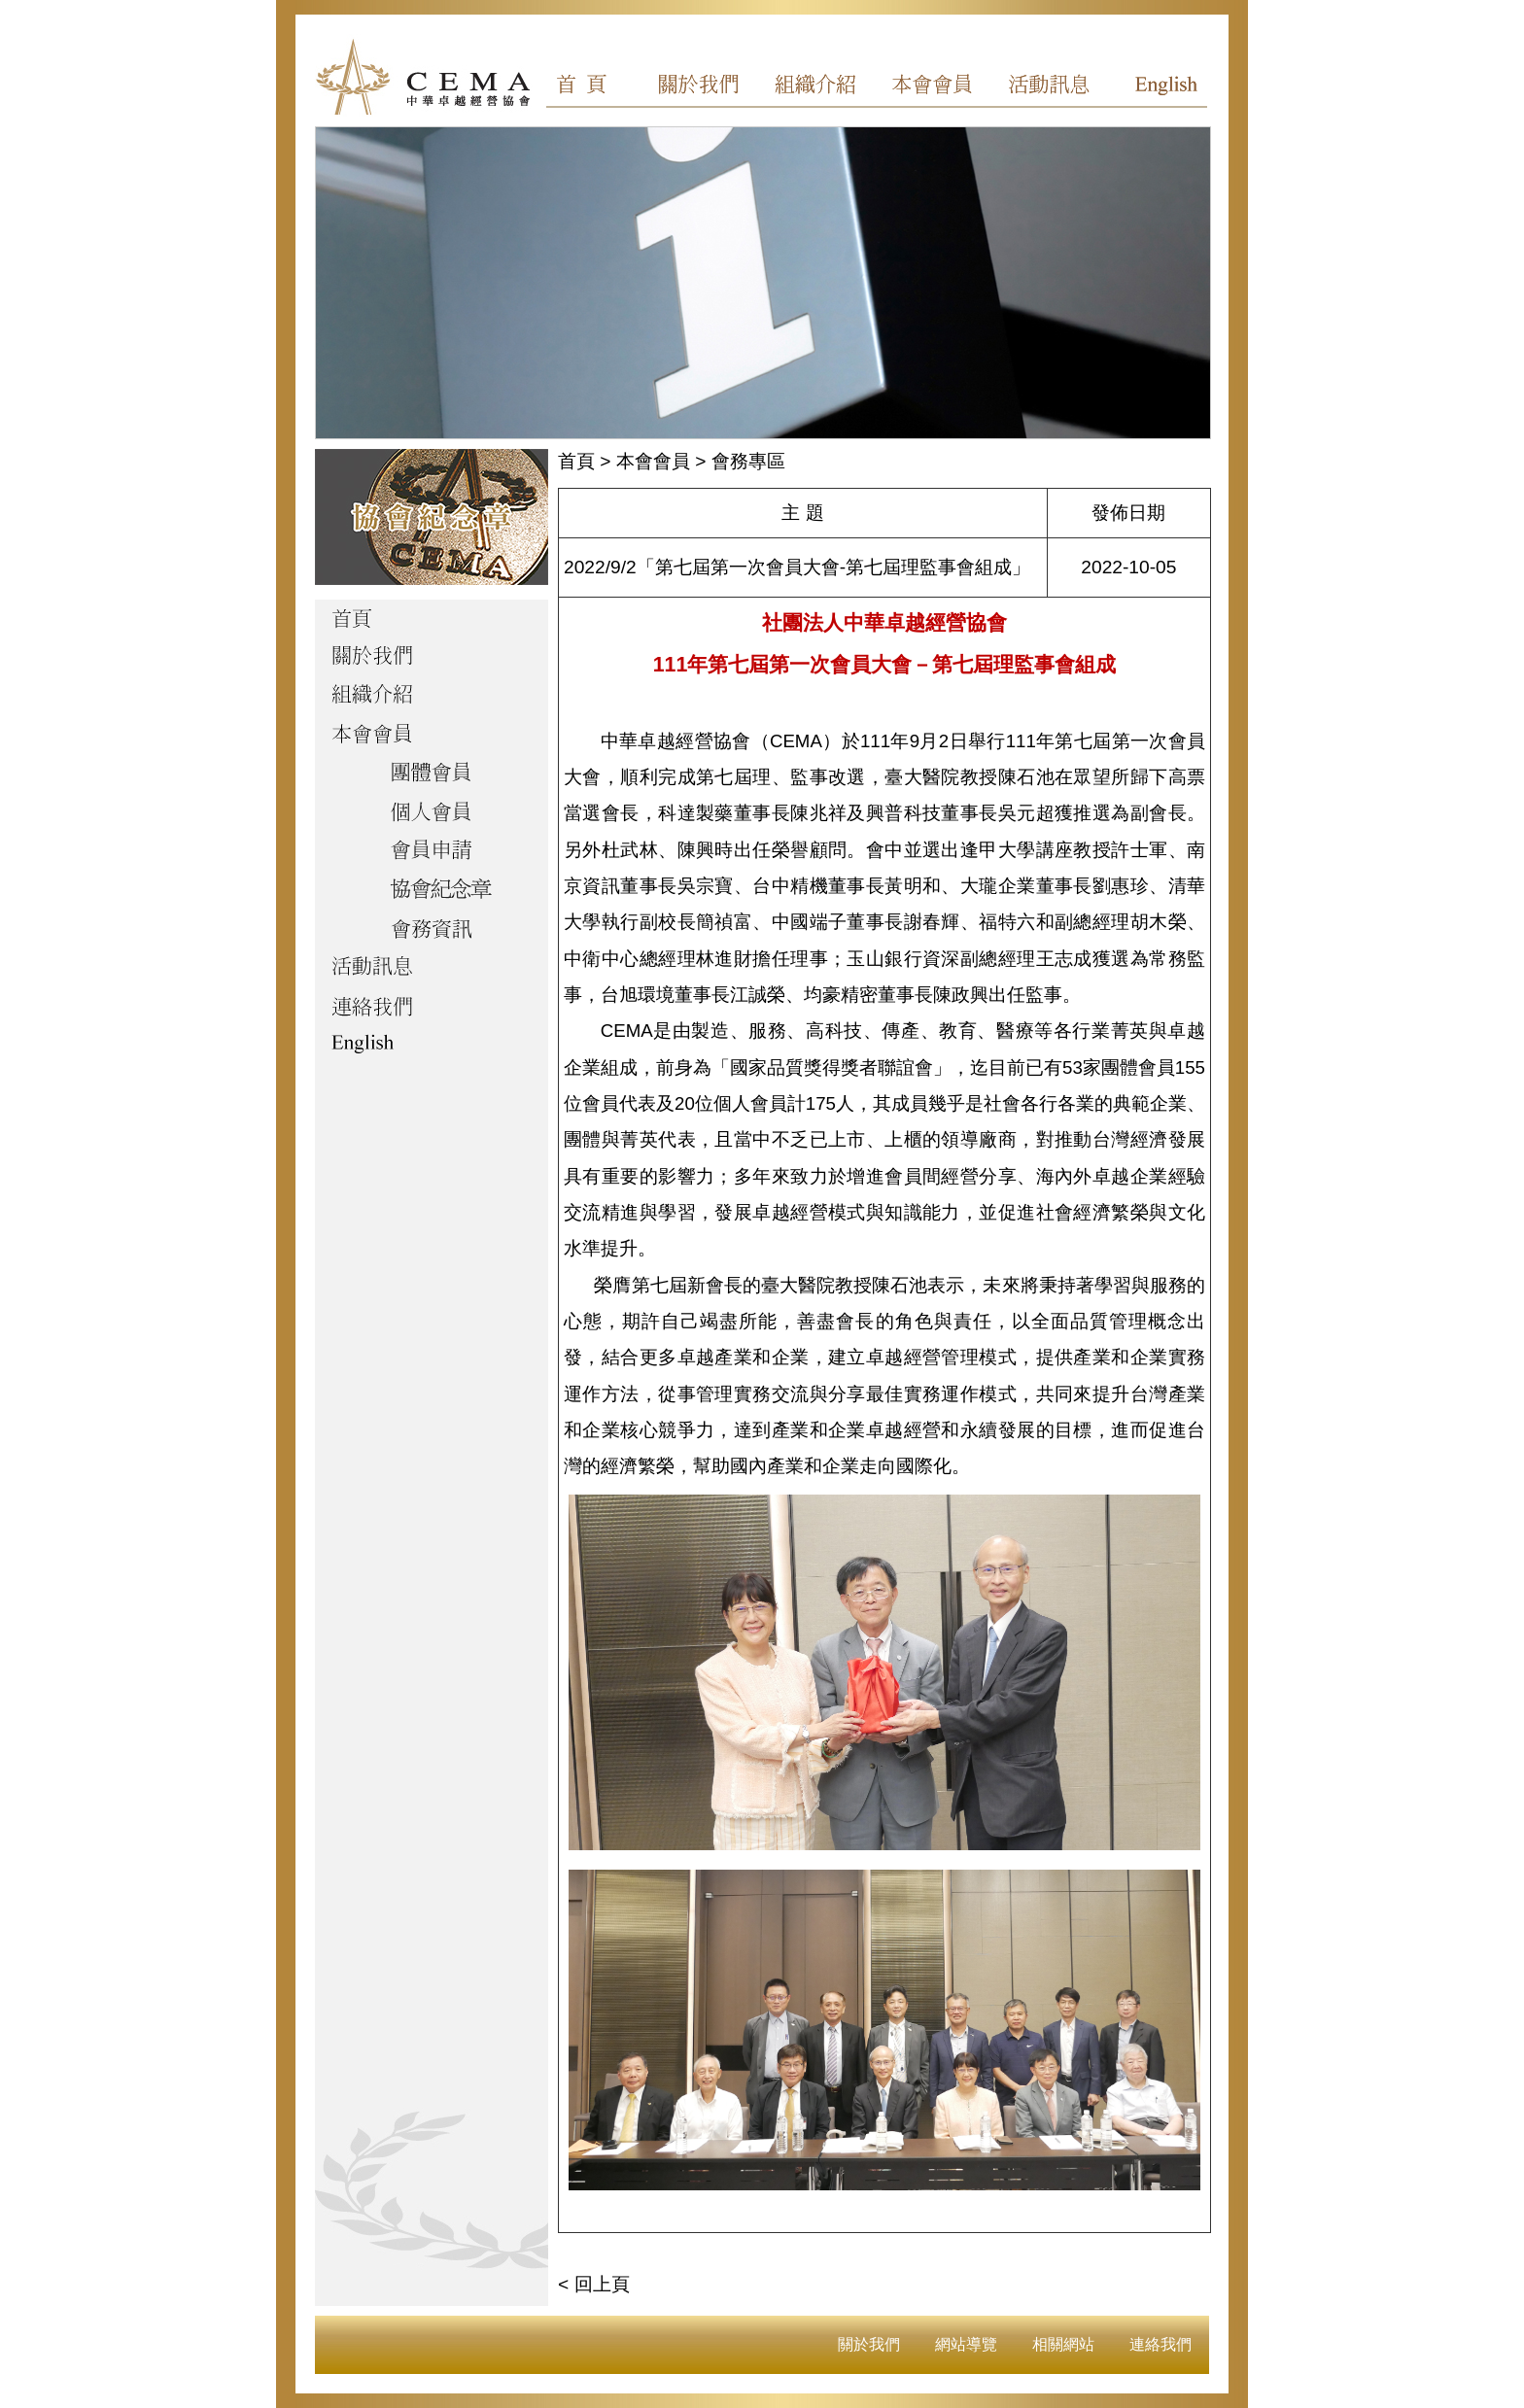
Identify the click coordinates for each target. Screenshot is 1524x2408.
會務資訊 (431, 930)
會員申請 (431, 852)
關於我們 (710, 87)
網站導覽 (966, 2344)
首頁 (599, 87)
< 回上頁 (594, 2284)
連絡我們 (1160, 2344)
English (1153, 87)
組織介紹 (821, 87)
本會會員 (932, 87)
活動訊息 (1042, 87)
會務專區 (748, 461)
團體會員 (431, 774)
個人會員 (431, 813)
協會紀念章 (431, 891)
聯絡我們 (431, 1007)
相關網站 (1063, 2344)
